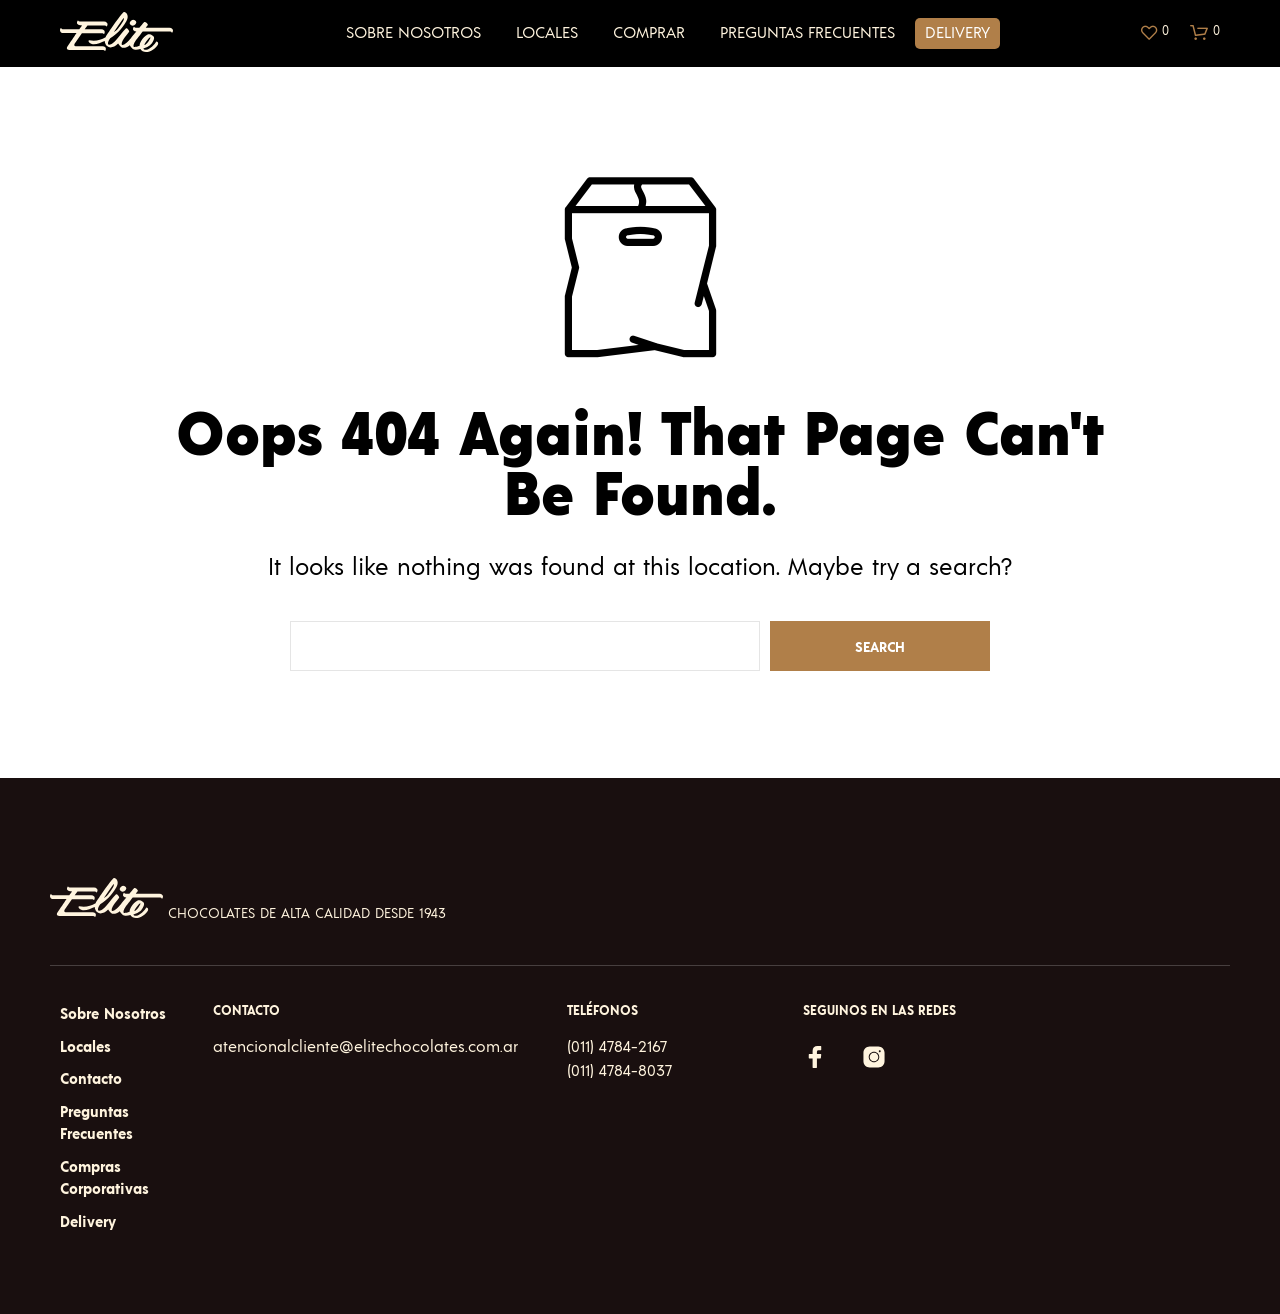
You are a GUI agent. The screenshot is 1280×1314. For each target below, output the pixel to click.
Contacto (91, 1079)
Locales (547, 33)
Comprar (649, 33)
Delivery (957, 33)
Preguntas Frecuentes (807, 33)
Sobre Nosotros (413, 33)
